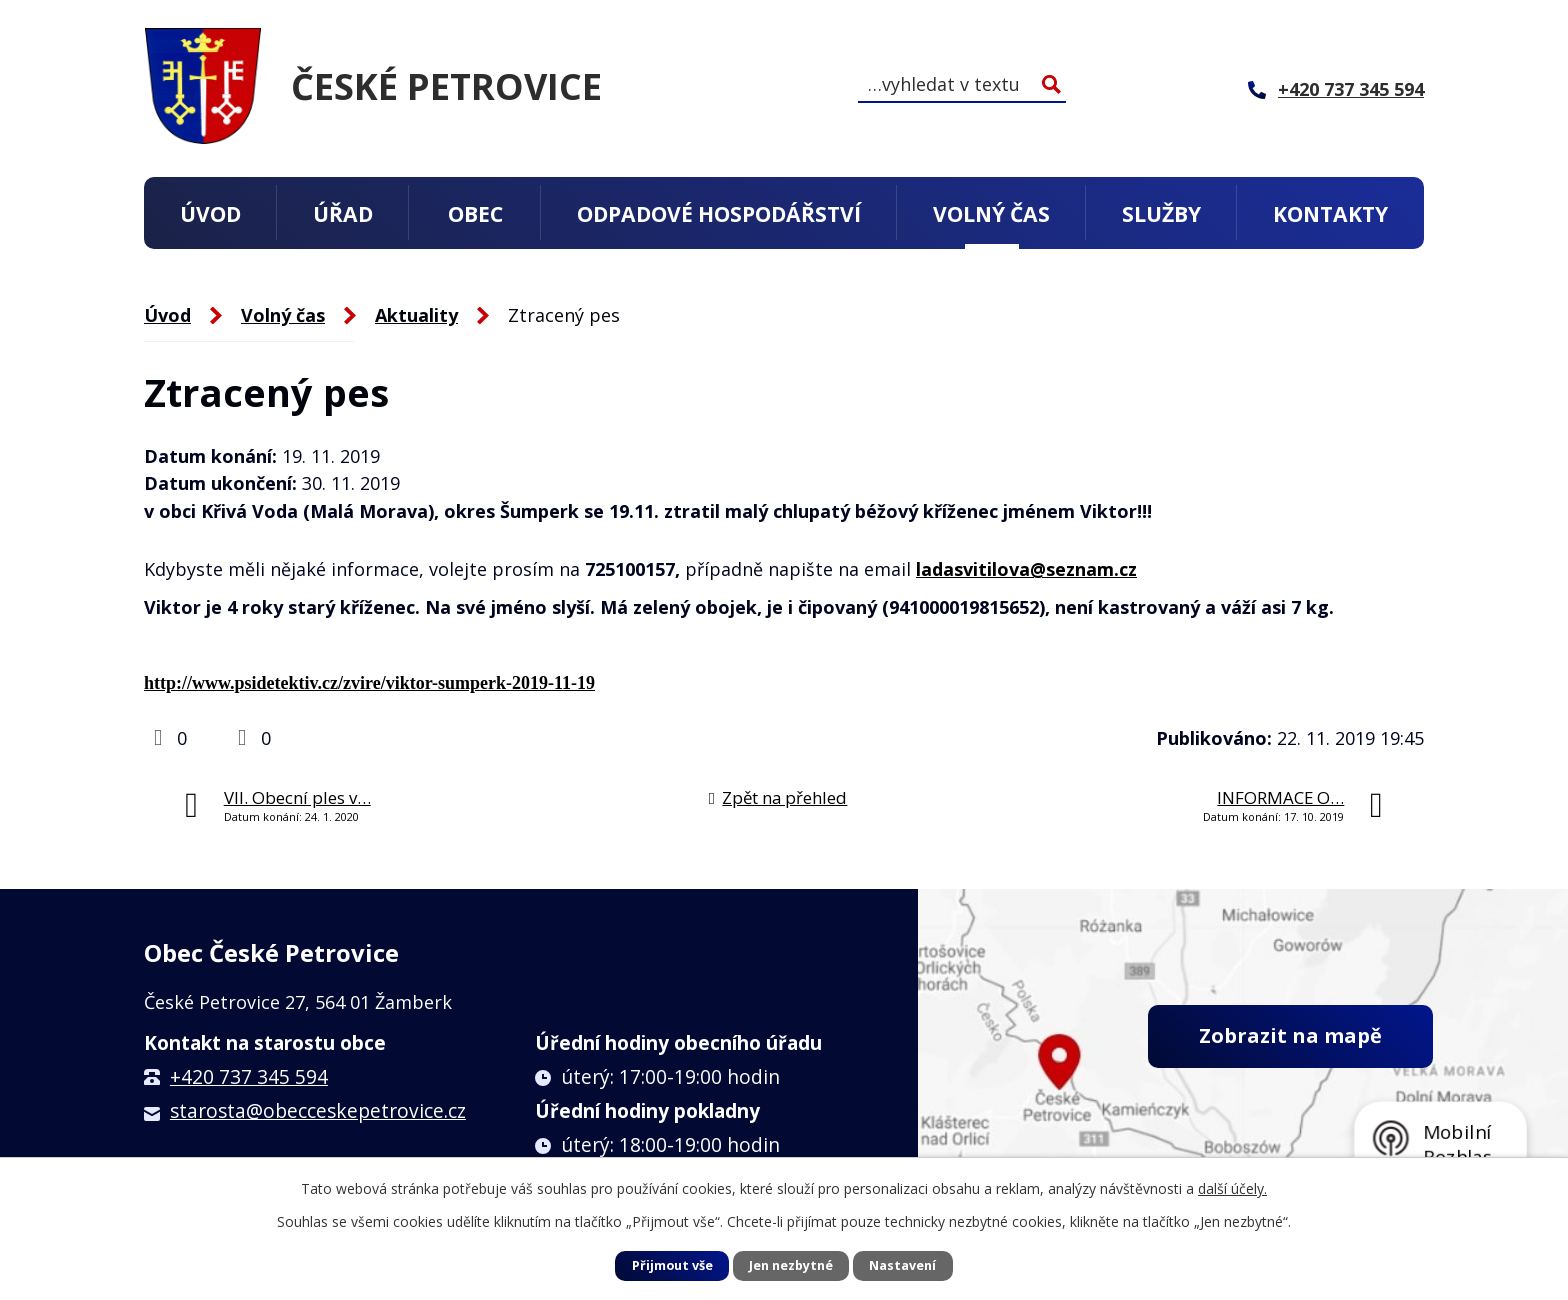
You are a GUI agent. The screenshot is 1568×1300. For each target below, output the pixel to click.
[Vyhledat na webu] (962, 84)
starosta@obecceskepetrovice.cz (318, 1111)
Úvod (210, 213)
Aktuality (416, 315)
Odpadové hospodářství (719, 213)
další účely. (1232, 1188)
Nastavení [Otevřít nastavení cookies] (902, 1265)
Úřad (343, 213)
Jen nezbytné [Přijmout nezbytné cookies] (791, 1265)
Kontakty (1330, 213)
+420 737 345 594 (249, 1077)
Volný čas (991, 213)
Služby (1161, 213)
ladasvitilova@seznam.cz (1026, 569)
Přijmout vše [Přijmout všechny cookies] (672, 1265)
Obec (475, 213)
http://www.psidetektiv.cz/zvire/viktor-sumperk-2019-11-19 (369, 683)
